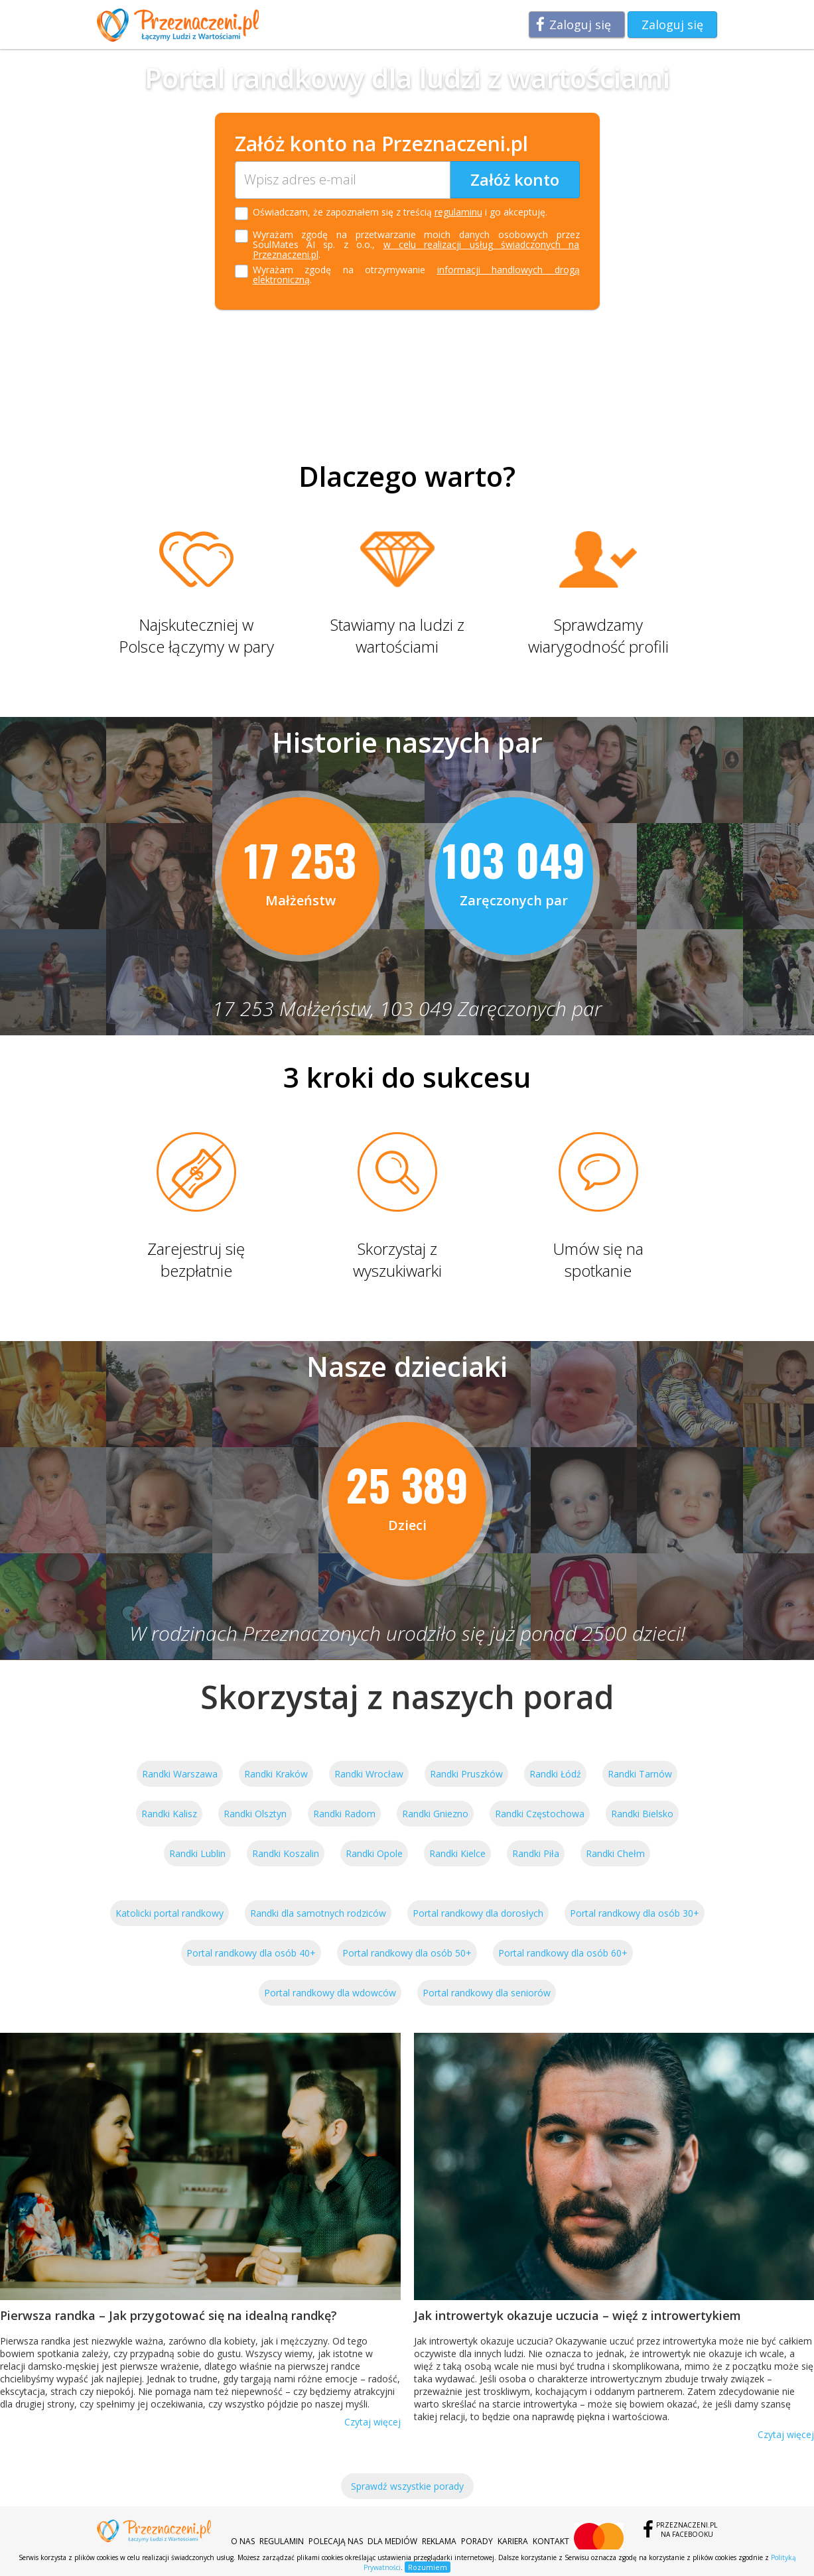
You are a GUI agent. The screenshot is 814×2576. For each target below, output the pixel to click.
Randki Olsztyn (255, 1813)
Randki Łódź (555, 1774)
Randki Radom (344, 1813)
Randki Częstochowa (539, 1813)
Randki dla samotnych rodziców (318, 1913)
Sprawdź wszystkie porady (407, 2486)
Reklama (439, 2541)
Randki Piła (535, 1853)
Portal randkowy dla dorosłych (478, 1913)
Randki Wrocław (368, 1774)
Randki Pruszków (466, 1774)
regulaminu (458, 212)
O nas (243, 2541)
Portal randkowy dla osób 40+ (251, 1953)
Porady (477, 2541)
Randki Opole (374, 1853)
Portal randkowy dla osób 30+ (634, 1913)
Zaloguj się (580, 24)
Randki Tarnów (640, 1774)
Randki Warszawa (180, 1774)
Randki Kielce (457, 1853)
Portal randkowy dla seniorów (487, 1992)
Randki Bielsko (642, 1813)
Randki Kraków (276, 1774)
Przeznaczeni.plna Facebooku (686, 2529)
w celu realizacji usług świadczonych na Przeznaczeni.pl (416, 249)
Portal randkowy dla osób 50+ (407, 1953)
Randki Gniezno (435, 1813)
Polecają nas (335, 2541)
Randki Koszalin (285, 1853)
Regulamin (281, 2541)
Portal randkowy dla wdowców (330, 1992)
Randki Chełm (615, 1853)
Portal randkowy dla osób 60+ (563, 1953)
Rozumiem (427, 2567)
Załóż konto (514, 179)
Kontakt (551, 2541)
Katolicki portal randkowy (169, 1913)
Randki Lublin (197, 1853)
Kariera (513, 2541)
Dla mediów (392, 2541)
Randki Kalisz (169, 1813)
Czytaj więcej (372, 2421)
